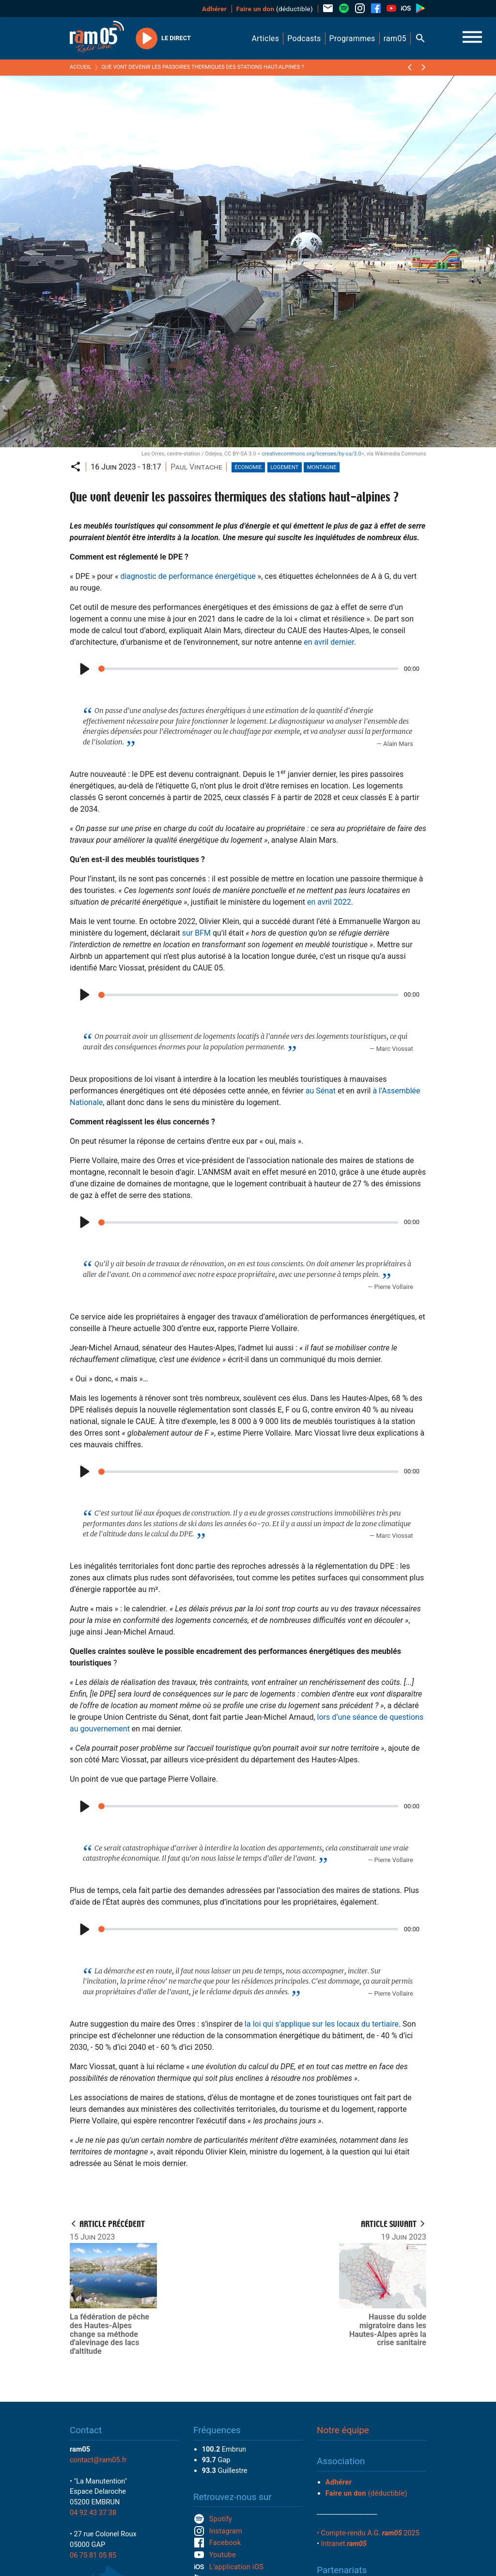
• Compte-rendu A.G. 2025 (368, 2533)
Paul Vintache (196, 466)
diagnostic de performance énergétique (187, 576)
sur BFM (196, 933)
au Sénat (321, 1090)
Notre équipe (343, 2430)
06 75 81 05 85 (93, 2555)
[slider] (248, 668)
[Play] (83, 669)
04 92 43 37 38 (93, 2512)
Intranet (344, 2543)
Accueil (80, 67)
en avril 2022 (329, 902)
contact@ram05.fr (98, 2459)
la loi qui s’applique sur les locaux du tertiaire (322, 2024)
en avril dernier (329, 642)
